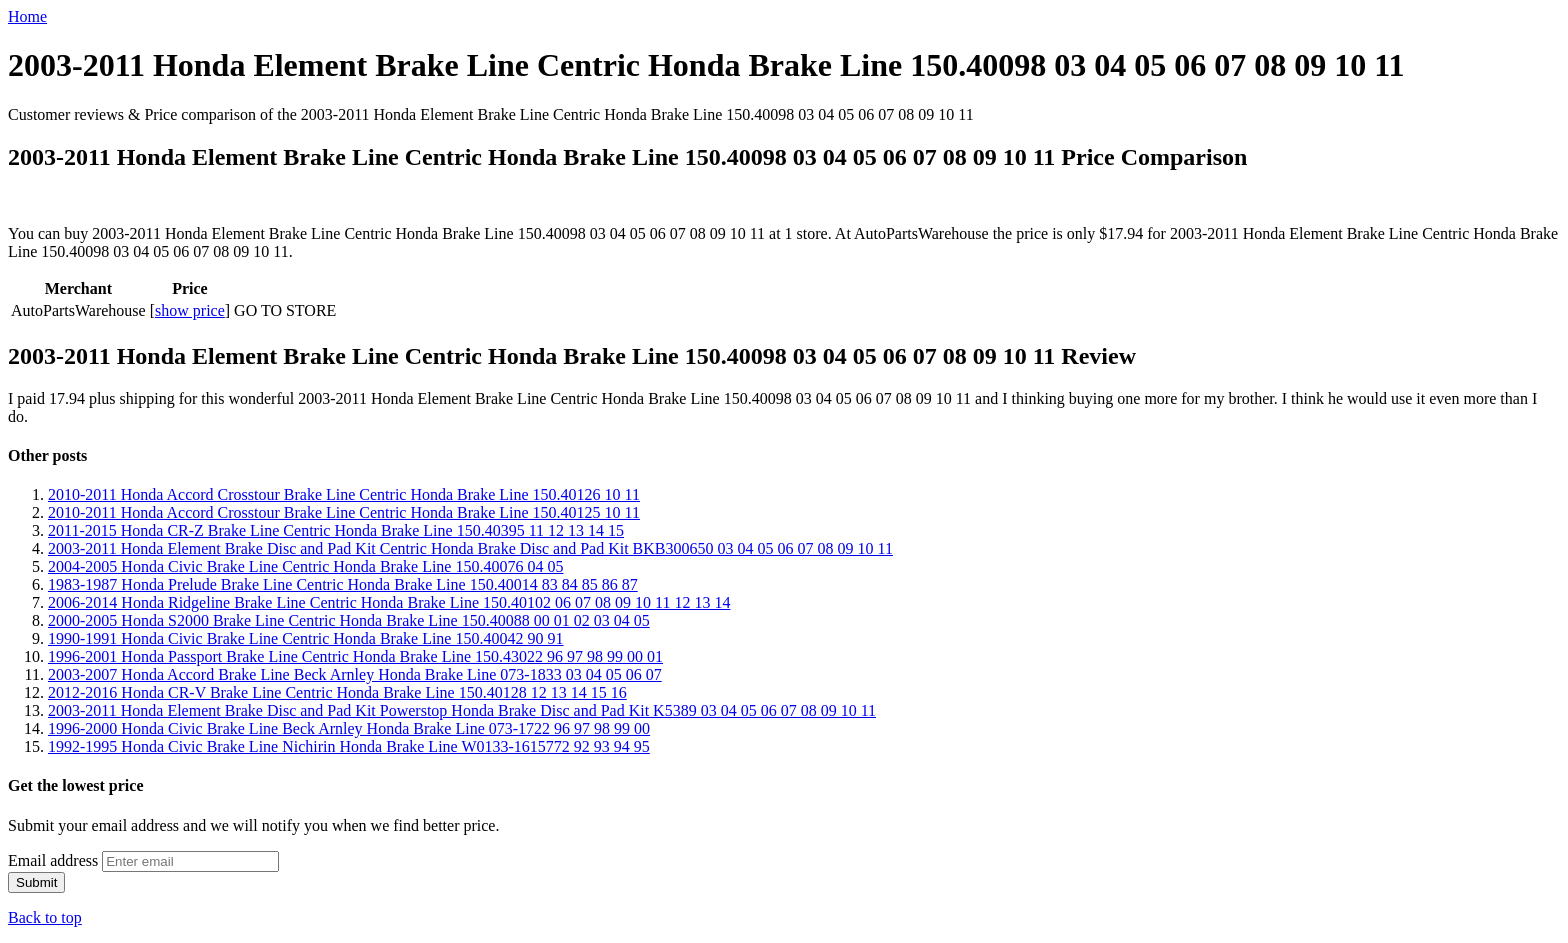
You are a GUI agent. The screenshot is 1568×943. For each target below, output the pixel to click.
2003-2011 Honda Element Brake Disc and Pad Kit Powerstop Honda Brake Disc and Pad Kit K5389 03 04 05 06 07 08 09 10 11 (462, 710)
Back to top (45, 917)
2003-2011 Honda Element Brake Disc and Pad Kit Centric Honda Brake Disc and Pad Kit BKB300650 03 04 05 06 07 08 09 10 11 (470, 548)
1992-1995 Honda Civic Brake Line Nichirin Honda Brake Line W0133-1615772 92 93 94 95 (349, 746)
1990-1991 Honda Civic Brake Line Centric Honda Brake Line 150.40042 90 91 (305, 638)
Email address (53, 860)
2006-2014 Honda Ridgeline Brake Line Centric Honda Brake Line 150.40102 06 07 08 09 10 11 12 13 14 (389, 602)
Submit (36, 882)
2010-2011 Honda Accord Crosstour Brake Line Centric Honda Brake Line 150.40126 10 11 (344, 494)
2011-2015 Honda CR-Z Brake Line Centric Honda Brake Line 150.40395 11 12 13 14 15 (336, 530)
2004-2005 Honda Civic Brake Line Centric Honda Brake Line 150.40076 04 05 (305, 566)
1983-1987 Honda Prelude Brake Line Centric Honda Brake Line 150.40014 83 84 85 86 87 (343, 584)
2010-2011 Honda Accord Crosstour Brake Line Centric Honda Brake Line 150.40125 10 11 (344, 512)
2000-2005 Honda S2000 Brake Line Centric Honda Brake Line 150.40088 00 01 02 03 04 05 (349, 620)
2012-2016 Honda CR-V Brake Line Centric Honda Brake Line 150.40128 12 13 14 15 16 (337, 692)
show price (190, 310)
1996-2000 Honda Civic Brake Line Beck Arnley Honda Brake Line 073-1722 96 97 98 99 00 (349, 728)
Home (27, 16)
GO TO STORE (285, 310)
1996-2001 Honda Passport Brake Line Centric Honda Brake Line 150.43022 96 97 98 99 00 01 (355, 656)
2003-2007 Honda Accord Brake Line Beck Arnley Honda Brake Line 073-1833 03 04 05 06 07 (355, 674)
